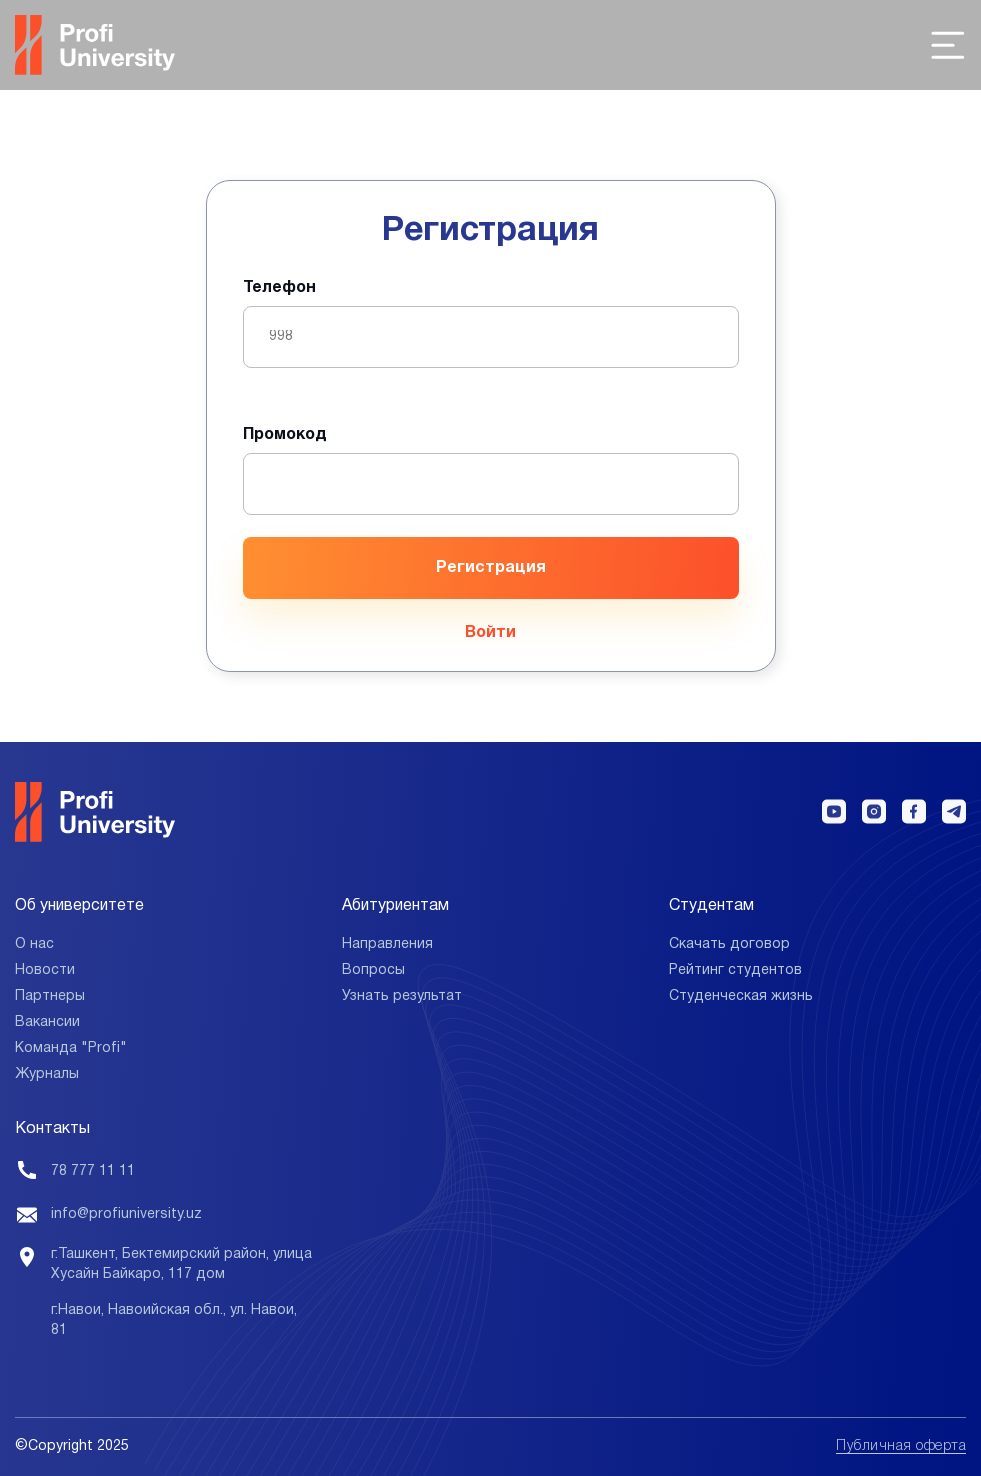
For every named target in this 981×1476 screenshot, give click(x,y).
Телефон (279, 288)
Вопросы (373, 970)
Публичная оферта (901, 1446)
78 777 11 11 (93, 1171)
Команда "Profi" (71, 1048)
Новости (45, 970)
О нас (34, 944)
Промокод (285, 435)
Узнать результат (402, 996)
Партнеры (50, 996)
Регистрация (491, 568)
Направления (387, 944)
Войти (490, 633)
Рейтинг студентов (735, 970)
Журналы (47, 1074)
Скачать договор (729, 944)
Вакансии (47, 1022)
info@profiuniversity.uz (126, 1214)
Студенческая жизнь (741, 996)
